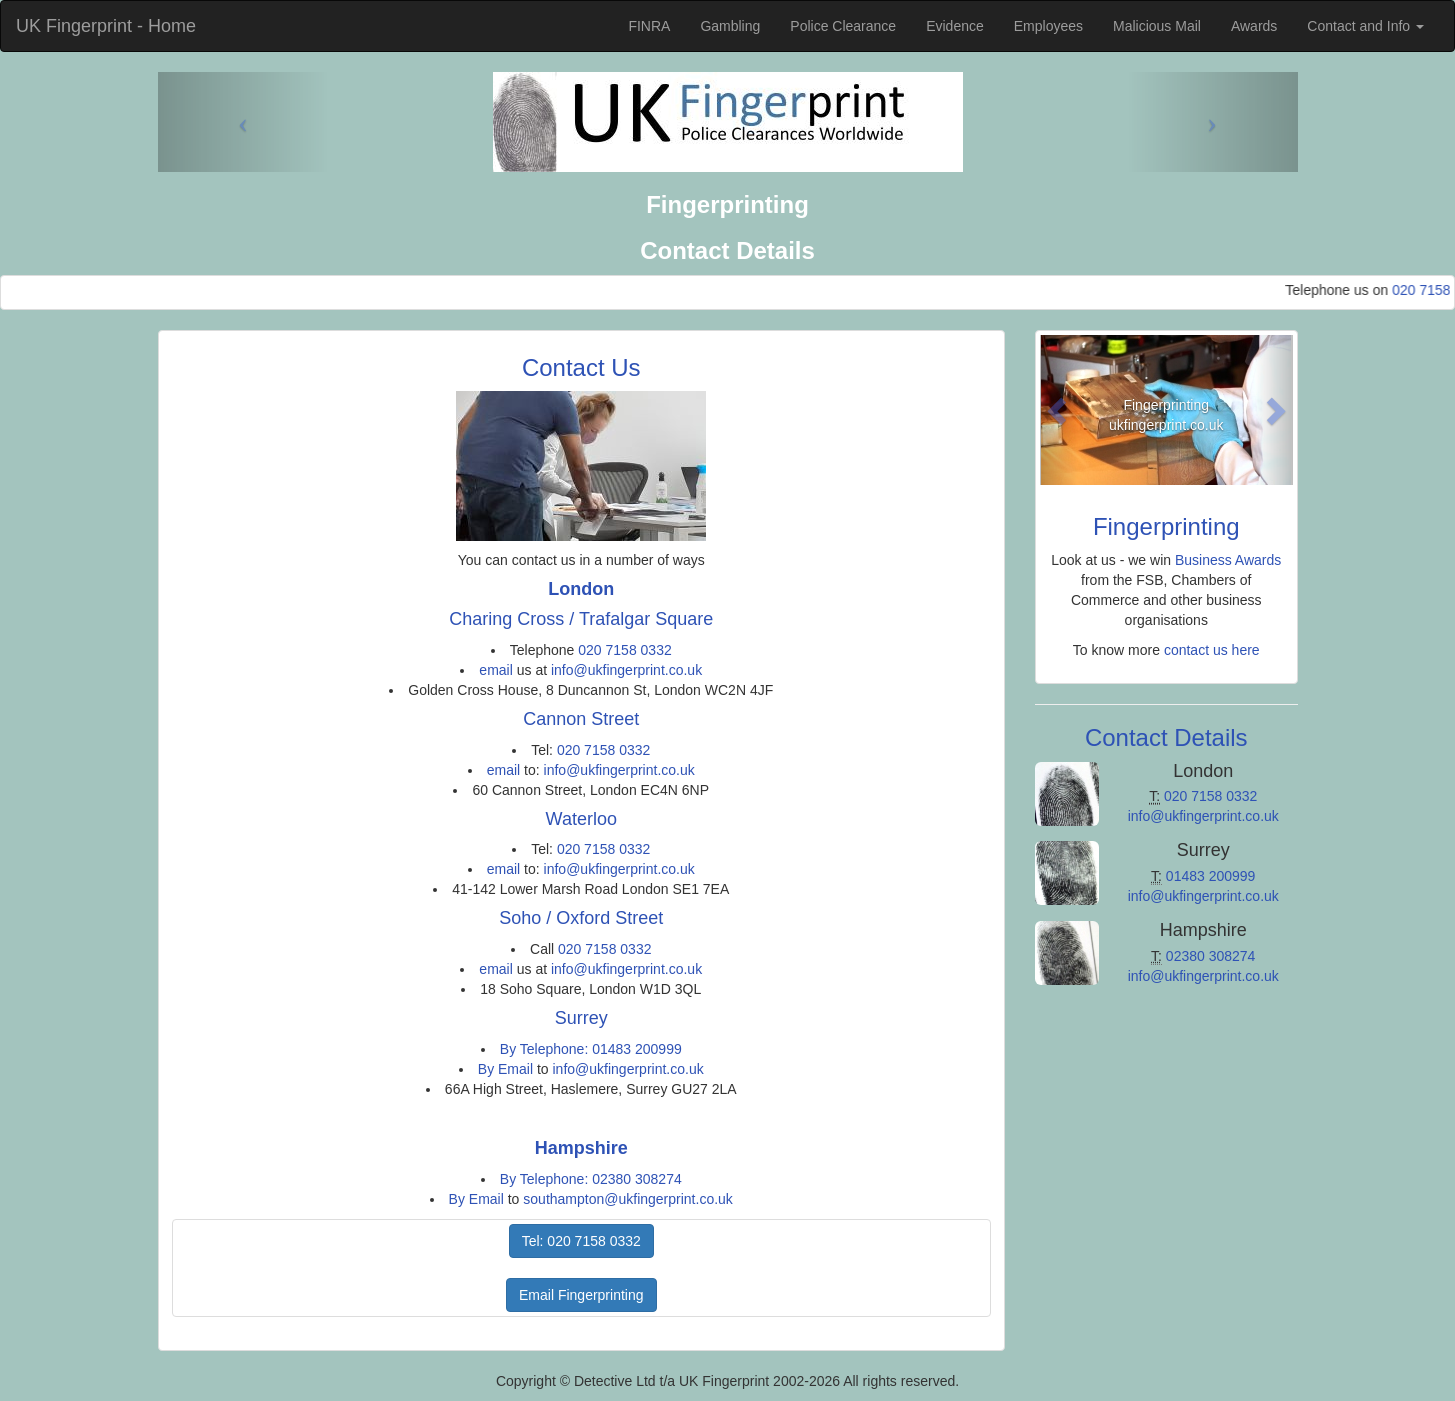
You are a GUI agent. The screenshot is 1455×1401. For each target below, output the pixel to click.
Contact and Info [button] (1365, 26)
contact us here (1212, 650)
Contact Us (581, 367)
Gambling (730, 26)
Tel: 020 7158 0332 (581, 1241)
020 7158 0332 (624, 650)
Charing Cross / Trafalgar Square (581, 619)
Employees (1048, 26)
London (581, 589)
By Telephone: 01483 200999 (591, 1049)
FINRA (649, 26)
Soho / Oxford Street (581, 918)
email (495, 670)
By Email (505, 1069)
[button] (1059, 410)
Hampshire (581, 1148)
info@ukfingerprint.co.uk (626, 670)
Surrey (581, 1018)
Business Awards (1228, 560)
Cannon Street (581, 719)
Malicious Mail (1157, 26)
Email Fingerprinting (581, 1295)
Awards (1254, 26)
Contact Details (1166, 737)
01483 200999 (1211, 876)
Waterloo (581, 819)
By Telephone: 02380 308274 (591, 1179)
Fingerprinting (1166, 526)
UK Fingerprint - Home (106, 26)
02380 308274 (1211, 956)
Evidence (955, 26)
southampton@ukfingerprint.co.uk (628, 1199)
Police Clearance (843, 26)
